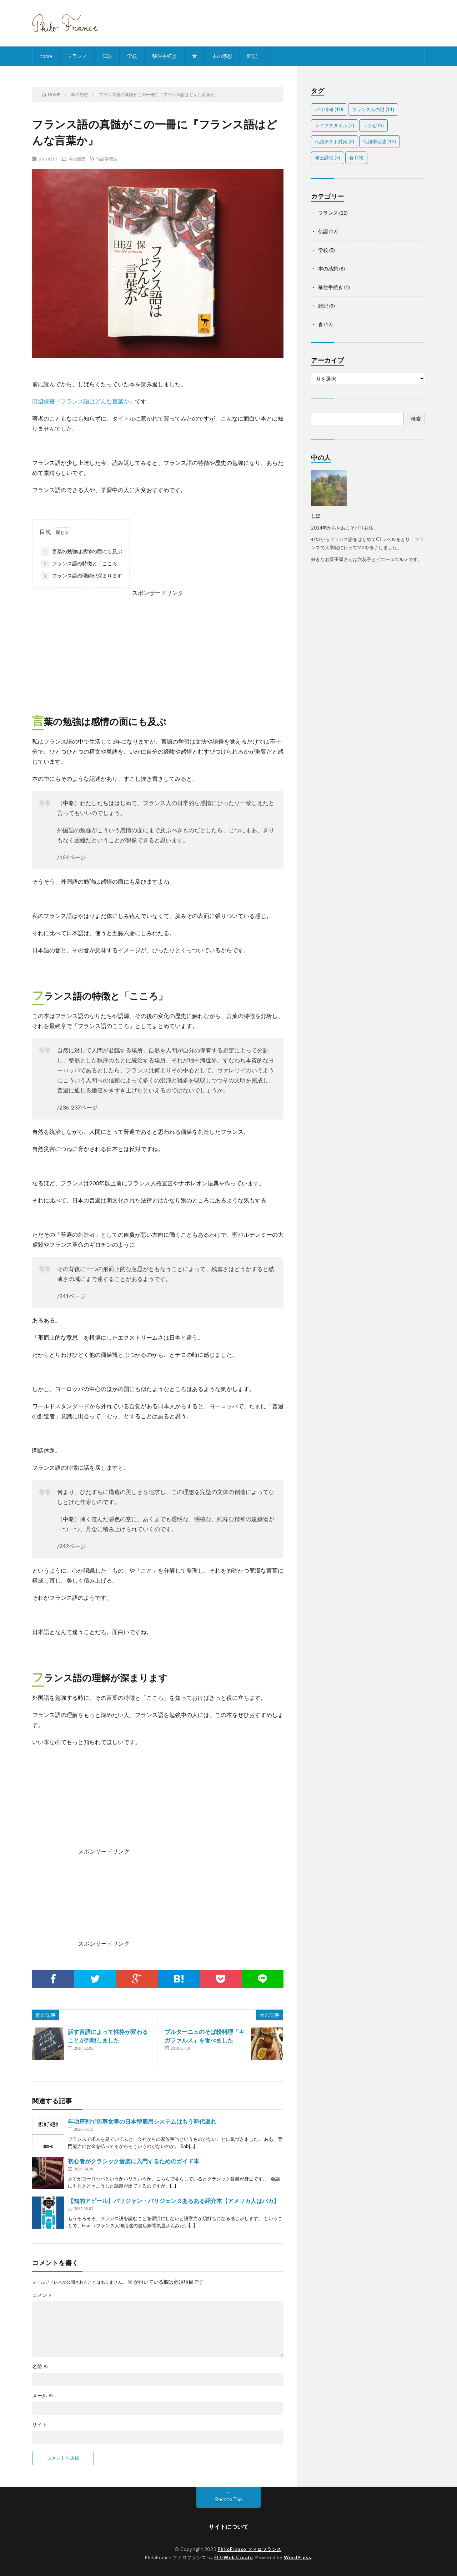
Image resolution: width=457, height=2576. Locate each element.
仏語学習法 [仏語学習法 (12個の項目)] (379, 141)
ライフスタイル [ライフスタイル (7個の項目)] (334, 125)
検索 (416, 419)
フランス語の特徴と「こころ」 (81, 564)
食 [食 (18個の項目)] (356, 157)
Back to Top (228, 2499)
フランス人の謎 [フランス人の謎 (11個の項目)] (373, 109)
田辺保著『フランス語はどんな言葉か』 (83, 401)
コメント (42, 2295)
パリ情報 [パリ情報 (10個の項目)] (329, 109)
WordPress (297, 2557)
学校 (132, 56)
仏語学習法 (106, 159)
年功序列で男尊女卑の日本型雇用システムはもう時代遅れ (142, 2121)
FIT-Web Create (233, 2557)
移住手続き (164, 56)
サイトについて (228, 2526)
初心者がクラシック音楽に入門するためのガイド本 (133, 2161)
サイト (39, 2424)
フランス (77, 56)
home (46, 56)
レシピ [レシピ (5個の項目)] (373, 125)
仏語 (107, 56)
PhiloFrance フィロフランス (249, 2549)
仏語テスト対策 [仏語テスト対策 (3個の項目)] (334, 141)
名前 (40, 2366)
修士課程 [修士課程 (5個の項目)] (327, 157)
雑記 (252, 56)
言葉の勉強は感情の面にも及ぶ (81, 551)
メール (42, 2395)
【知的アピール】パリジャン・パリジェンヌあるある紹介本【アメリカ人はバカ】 (173, 2200)
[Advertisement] (157, 648)
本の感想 (222, 56)
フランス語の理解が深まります (81, 576)
